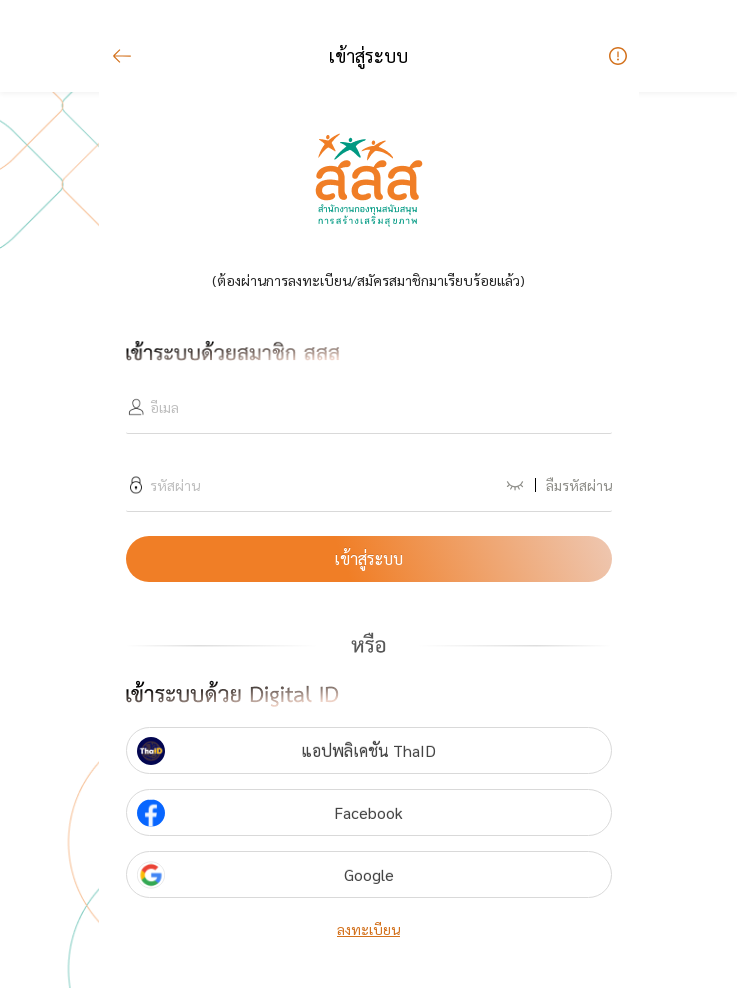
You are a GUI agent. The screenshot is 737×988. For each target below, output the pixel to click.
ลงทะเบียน (368, 929)
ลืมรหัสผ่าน (579, 485)
